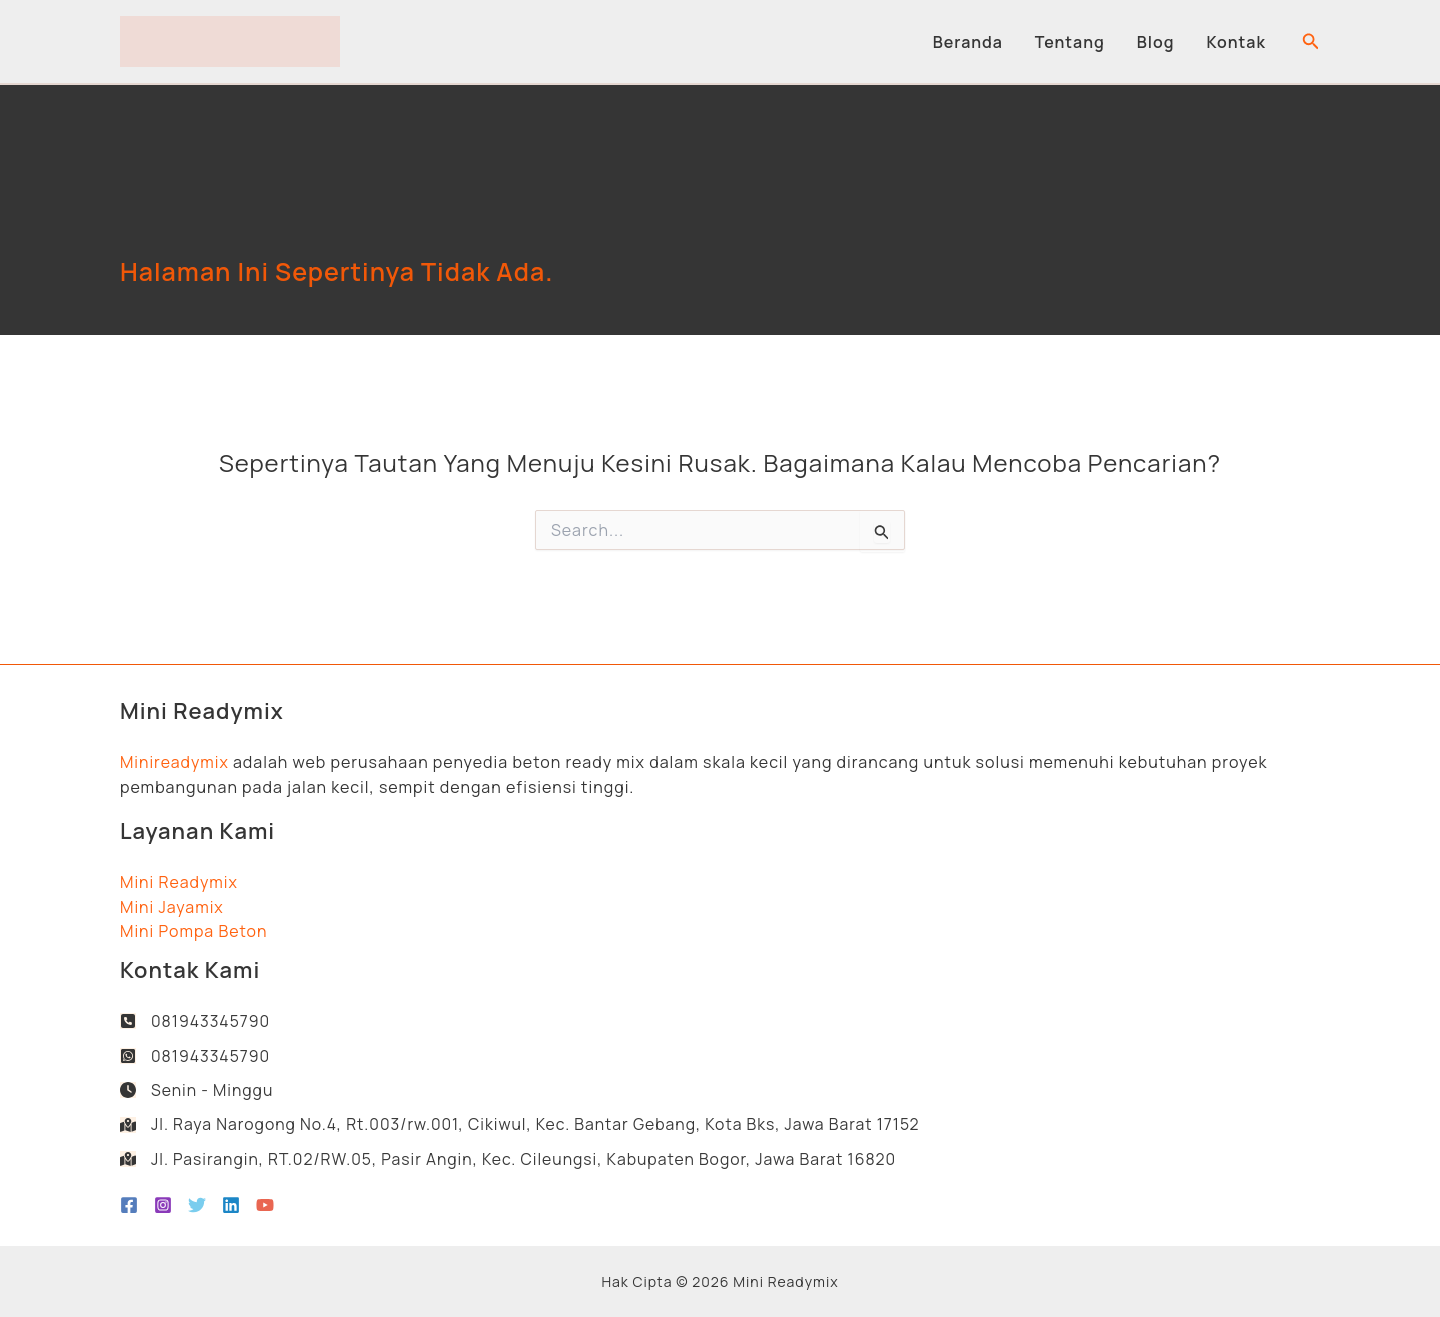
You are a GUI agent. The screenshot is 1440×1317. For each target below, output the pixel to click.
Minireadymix (175, 760)
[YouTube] (265, 1205)
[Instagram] (163, 1205)
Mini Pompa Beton (194, 929)
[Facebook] (129, 1205)
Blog (1156, 42)
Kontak (1236, 42)
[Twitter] (197, 1205)
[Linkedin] (231, 1205)
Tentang (1070, 42)
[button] (1311, 42)
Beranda (968, 42)
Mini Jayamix (172, 905)
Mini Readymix (179, 880)
